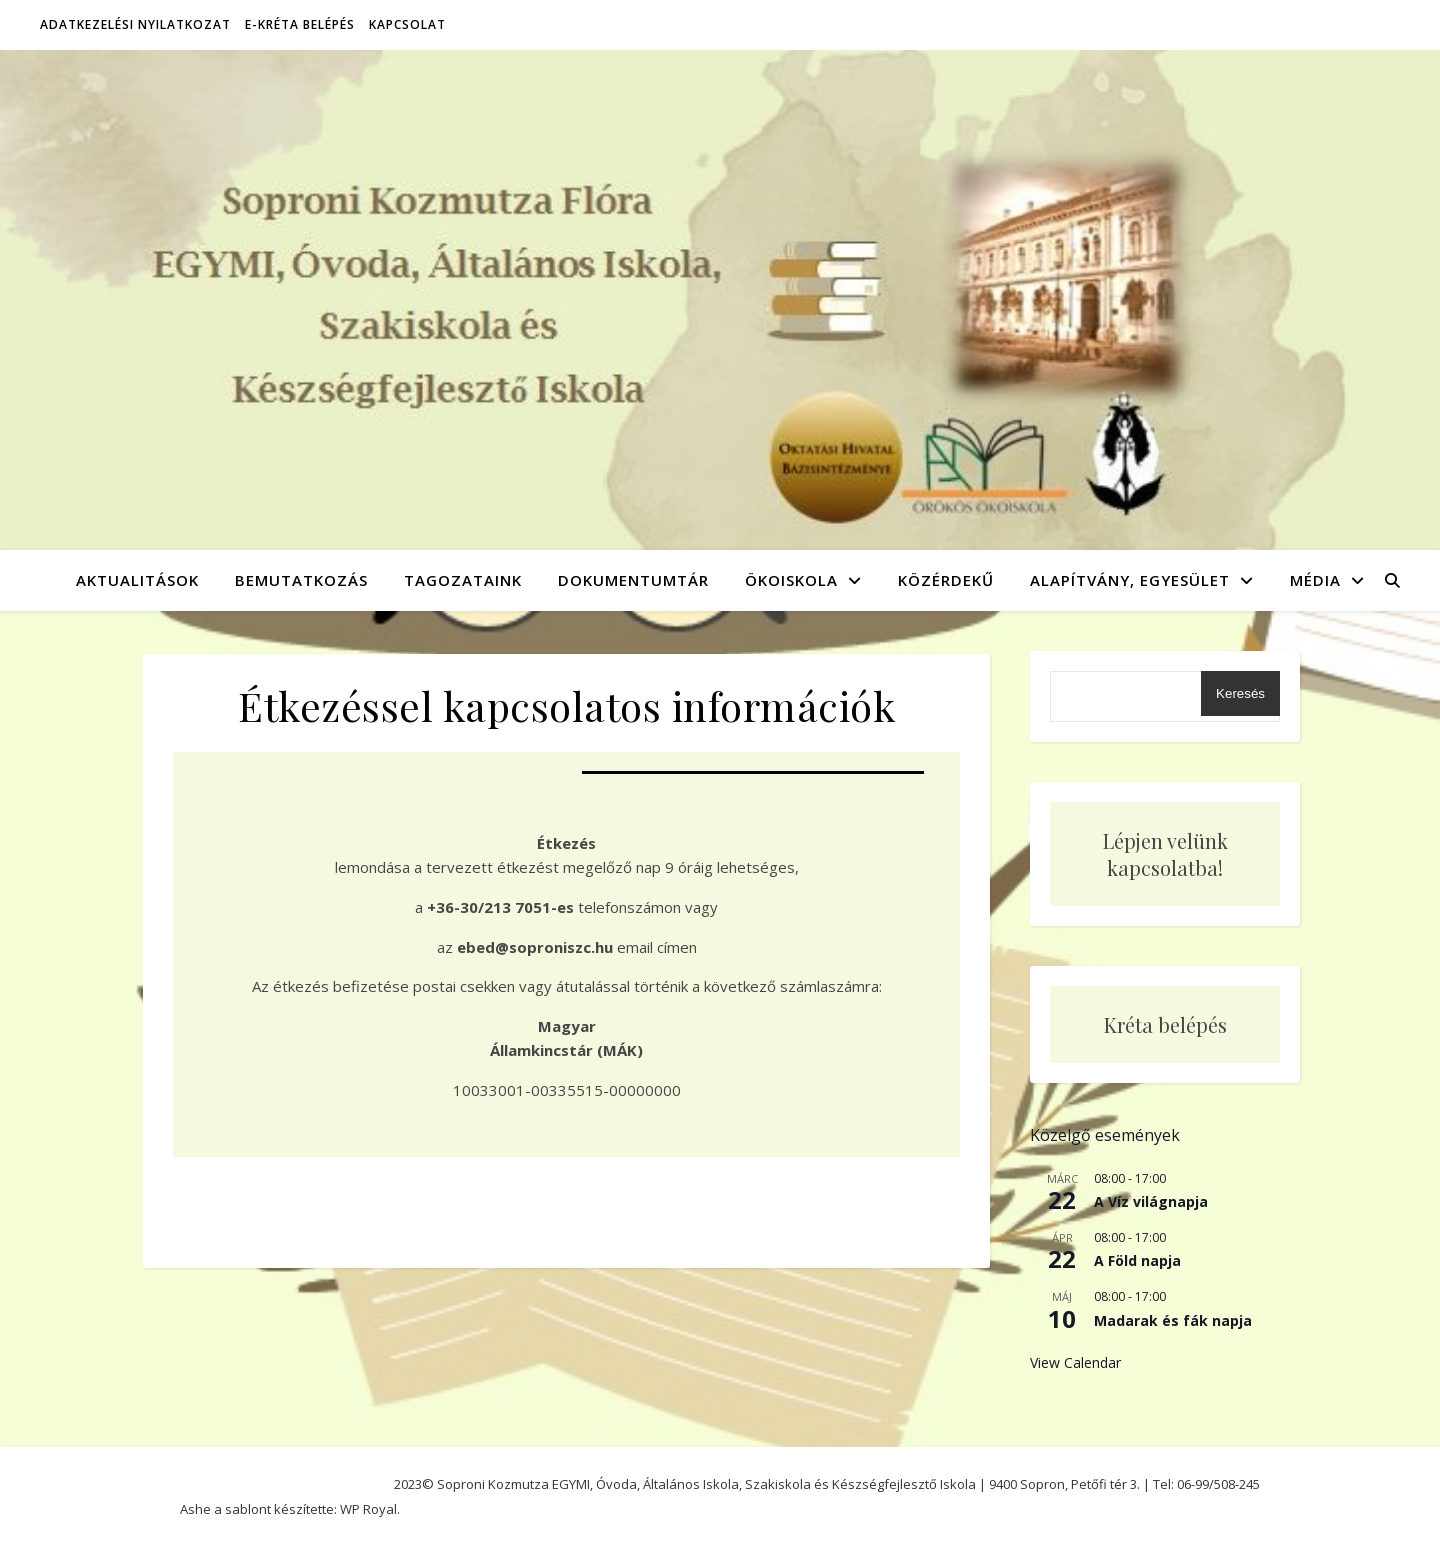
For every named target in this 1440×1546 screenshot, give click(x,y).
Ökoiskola (791, 580)
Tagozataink (463, 580)
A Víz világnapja (1151, 1201)
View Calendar (1075, 1362)
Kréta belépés (1165, 1024)
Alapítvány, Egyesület (1130, 580)
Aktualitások (137, 580)
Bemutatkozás (301, 580)
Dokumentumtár (633, 580)
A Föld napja (1137, 1260)
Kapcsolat (407, 24)
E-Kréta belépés (300, 24)
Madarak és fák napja (1173, 1320)
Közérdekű (946, 580)
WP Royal (368, 1509)
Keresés (1240, 693)
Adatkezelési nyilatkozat (135, 24)
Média (1315, 580)
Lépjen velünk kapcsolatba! (1165, 854)
